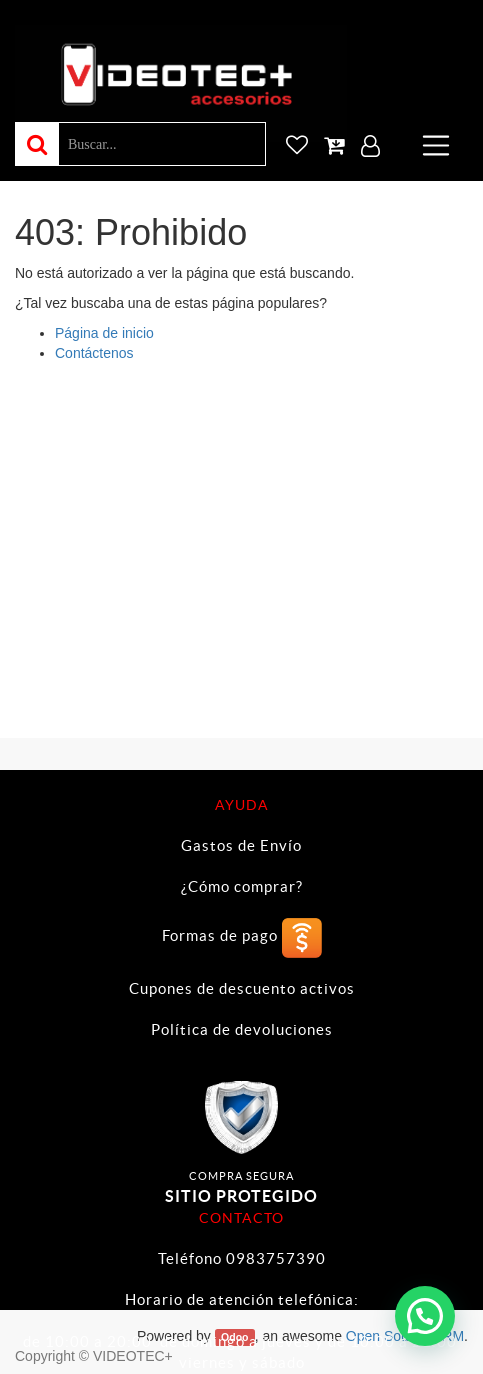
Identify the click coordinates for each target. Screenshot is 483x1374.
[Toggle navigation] (436, 145)
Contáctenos (94, 353)
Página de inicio (104, 333)
